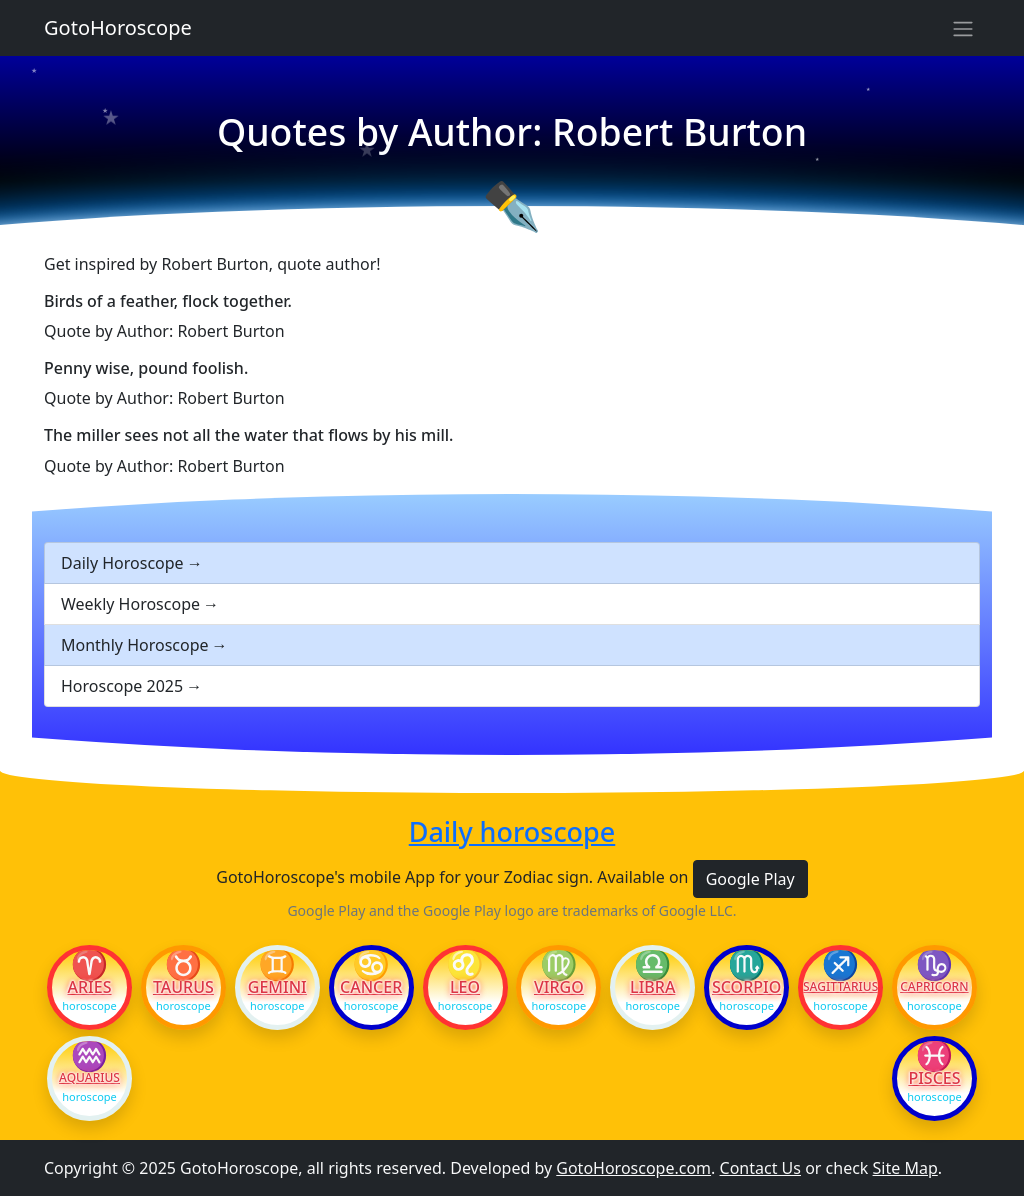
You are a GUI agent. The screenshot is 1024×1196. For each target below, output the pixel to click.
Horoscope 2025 (122, 686)
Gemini (277, 987)
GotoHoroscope (118, 27)
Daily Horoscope (122, 563)
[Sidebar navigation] (963, 28)
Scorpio (746, 987)
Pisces (934, 1078)
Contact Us (760, 1168)
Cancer (371, 987)
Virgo (559, 987)
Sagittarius (840, 987)
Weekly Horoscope (130, 604)
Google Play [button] (750, 879)
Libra (652, 987)
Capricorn (934, 987)
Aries (90, 987)
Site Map (905, 1168)
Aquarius (89, 1078)
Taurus (183, 987)
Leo (465, 987)
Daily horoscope (512, 832)
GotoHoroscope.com (633, 1168)
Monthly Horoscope (135, 645)
